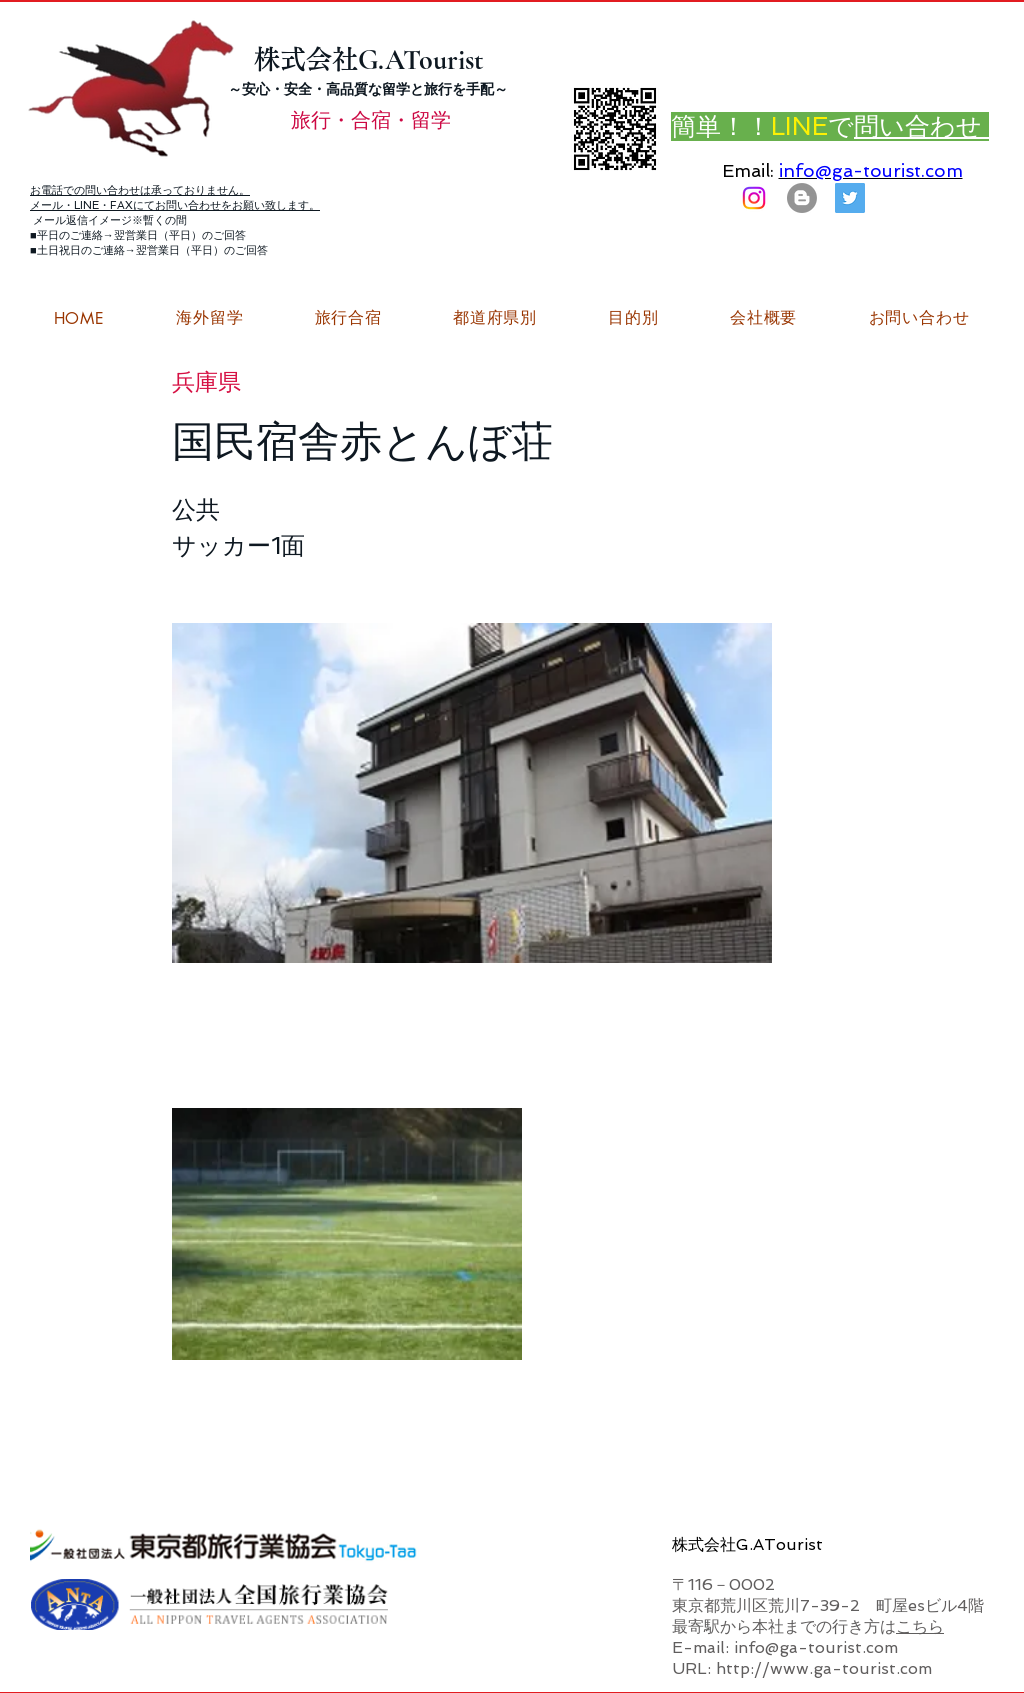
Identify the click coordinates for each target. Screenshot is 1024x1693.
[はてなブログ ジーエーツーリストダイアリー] (802, 198)
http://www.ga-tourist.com (824, 1668)
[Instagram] (754, 198)
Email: (748, 170)
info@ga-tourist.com (871, 170)
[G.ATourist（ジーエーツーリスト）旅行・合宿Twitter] (850, 198)
